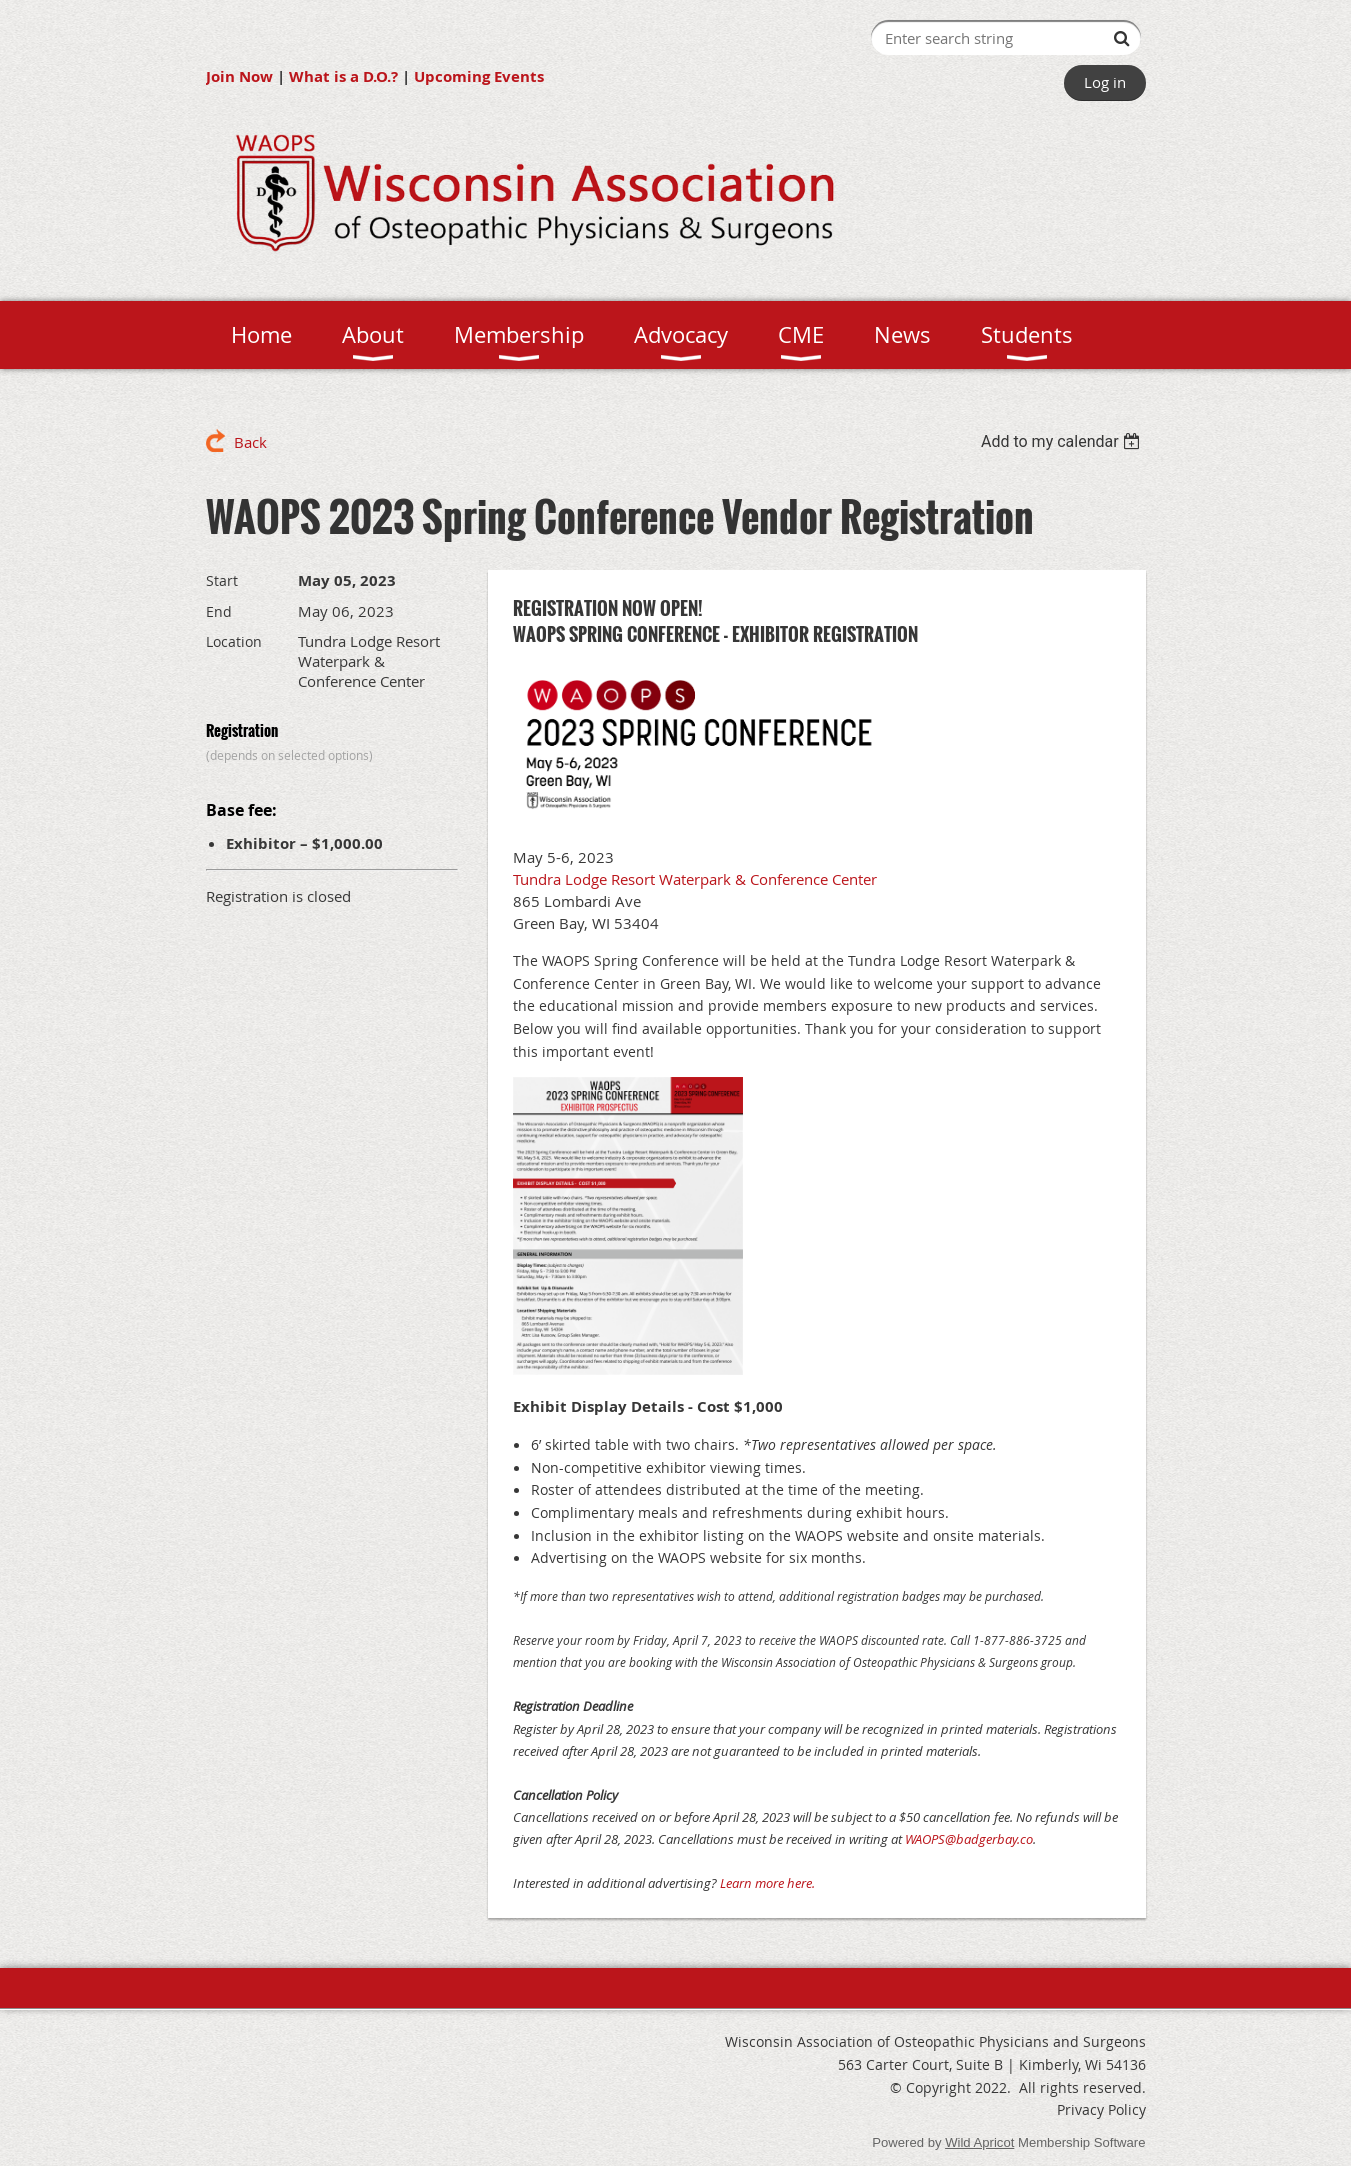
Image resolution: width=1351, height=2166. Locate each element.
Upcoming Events (479, 76)
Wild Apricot (979, 2142)
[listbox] (1063, 441)
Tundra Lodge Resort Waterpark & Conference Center (695, 879)
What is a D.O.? (343, 76)
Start (222, 580)
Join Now (239, 76)
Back (250, 442)
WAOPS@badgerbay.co (969, 1839)
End (219, 611)
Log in (1105, 82)
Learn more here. (767, 1883)
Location (234, 641)
